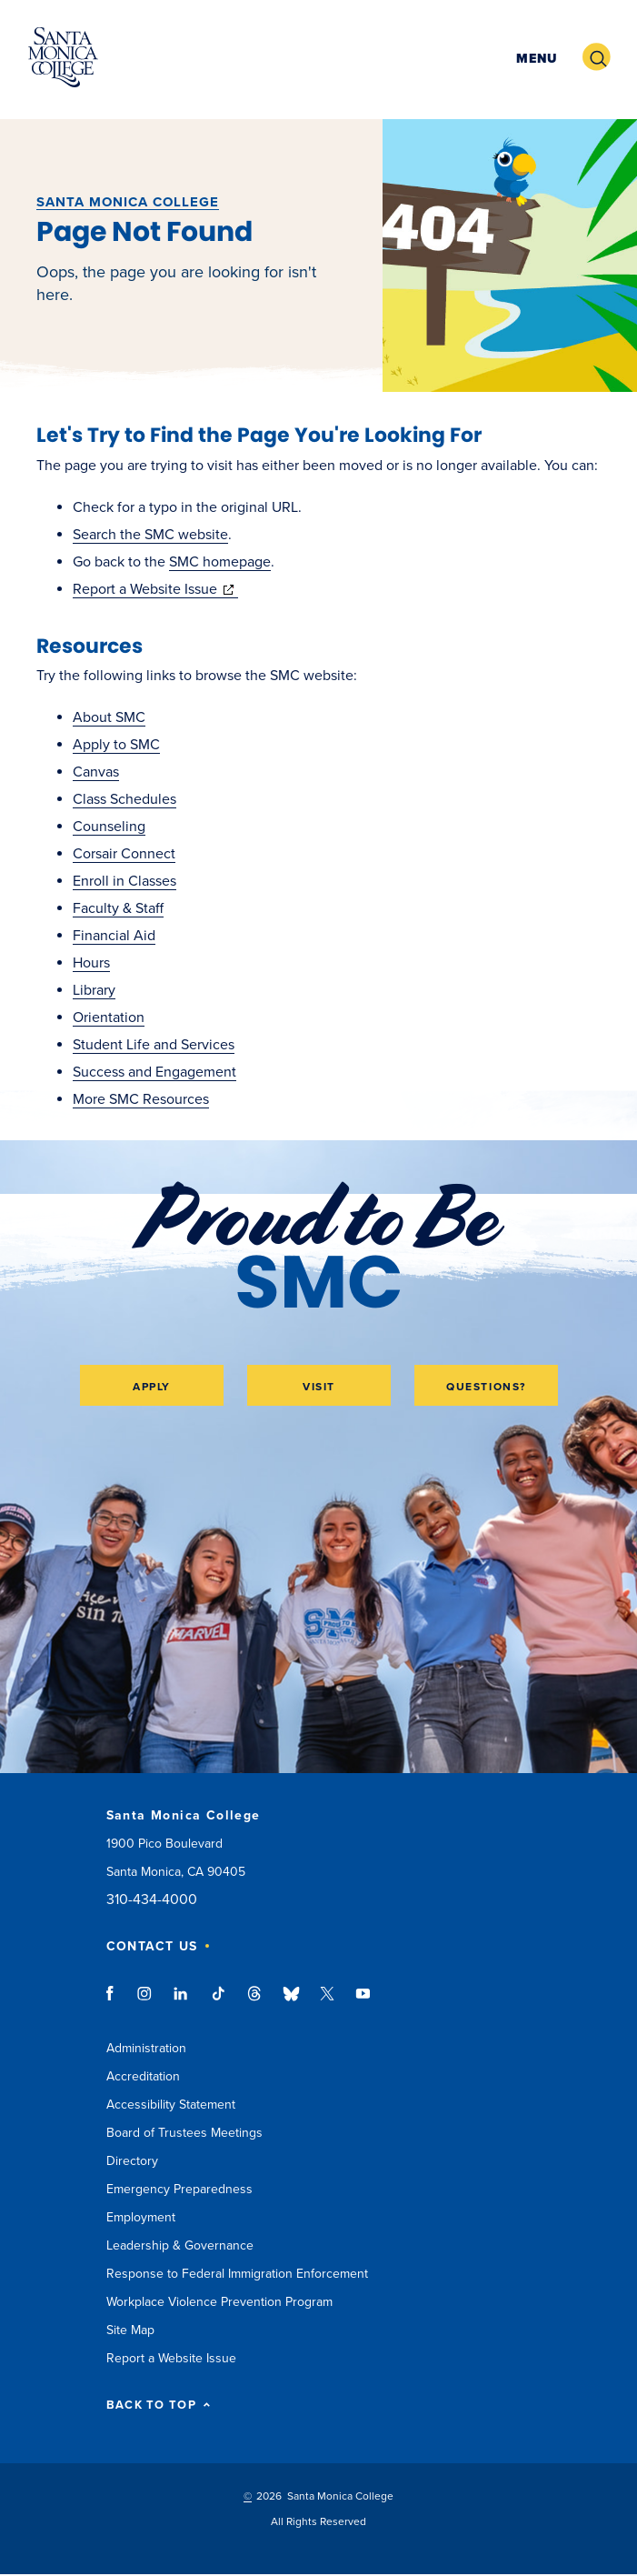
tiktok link (218, 2002)
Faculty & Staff (118, 908)
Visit (319, 1386)
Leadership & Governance (180, 2245)
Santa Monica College (127, 202)
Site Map (130, 2330)
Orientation (108, 1017)
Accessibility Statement (170, 2104)
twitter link (327, 2002)
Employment (140, 2217)
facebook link (115, 2002)
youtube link (363, 2002)
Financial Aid (114, 936)
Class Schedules (124, 799)
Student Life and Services (153, 1045)
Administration (146, 2048)
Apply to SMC (116, 745)
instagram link (145, 2002)
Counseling (109, 826)
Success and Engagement (154, 1072)
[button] (534, 57)
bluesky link (291, 2002)
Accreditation (143, 2076)
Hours (91, 963)
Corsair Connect (124, 854)
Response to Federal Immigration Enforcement (237, 2273)
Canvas (96, 772)
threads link (255, 2002)
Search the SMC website (150, 535)
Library (94, 990)
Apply (152, 1386)
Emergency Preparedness (179, 2189)
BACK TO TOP (158, 2405)
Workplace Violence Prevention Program (219, 2302)
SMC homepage (220, 562)
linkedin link (181, 2002)
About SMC (109, 717)
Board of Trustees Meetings (184, 2132)
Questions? (486, 1386)
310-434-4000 (151, 1900)
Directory (132, 2161)
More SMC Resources (141, 1099)
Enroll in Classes (124, 881)
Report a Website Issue (155, 589)
